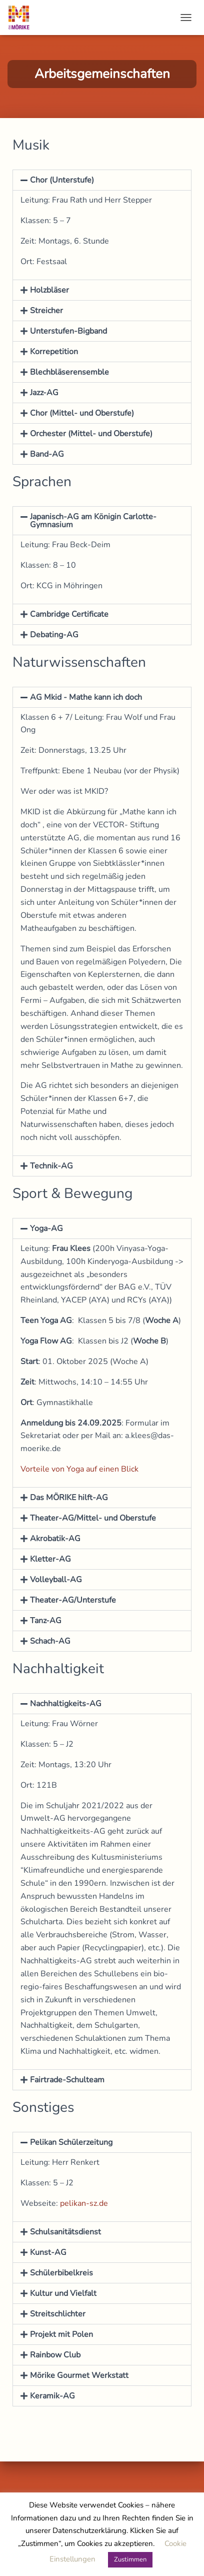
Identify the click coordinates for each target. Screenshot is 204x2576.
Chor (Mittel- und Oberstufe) (82, 413)
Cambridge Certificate (69, 614)
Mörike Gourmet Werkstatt (79, 2375)
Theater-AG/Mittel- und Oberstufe (93, 1518)
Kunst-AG (48, 2252)
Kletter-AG (50, 1559)
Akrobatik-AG (55, 1538)
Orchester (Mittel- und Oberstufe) (91, 433)
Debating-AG (54, 634)
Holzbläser (49, 290)
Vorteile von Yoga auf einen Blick (79, 1469)
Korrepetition (54, 351)
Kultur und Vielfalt (63, 2293)
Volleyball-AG (56, 1579)
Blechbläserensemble (69, 372)
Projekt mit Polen (61, 2334)
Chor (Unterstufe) (62, 180)
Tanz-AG (46, 1620)
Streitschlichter (58, 2313)
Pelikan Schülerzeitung (71, 2142)
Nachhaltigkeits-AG (66, 1703)
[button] (102, 180)
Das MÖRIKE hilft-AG (69, 1497)
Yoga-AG (46, 1228)
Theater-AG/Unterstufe (73, 1600)
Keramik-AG (52, 2395)
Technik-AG (51, 1165)
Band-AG (47, 454)
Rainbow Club (55, 2354)
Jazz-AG (44, 392)
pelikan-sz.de (84, 2203)
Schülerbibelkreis (61, 2272)
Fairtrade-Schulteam (67, 2079)
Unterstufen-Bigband (68, 331)
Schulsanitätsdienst (65, 2231)
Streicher (46, 310)
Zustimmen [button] (130, 2559)
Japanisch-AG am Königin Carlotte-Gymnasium (93, 520)
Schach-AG (50, 1641)
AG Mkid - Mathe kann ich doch (86, 697)
